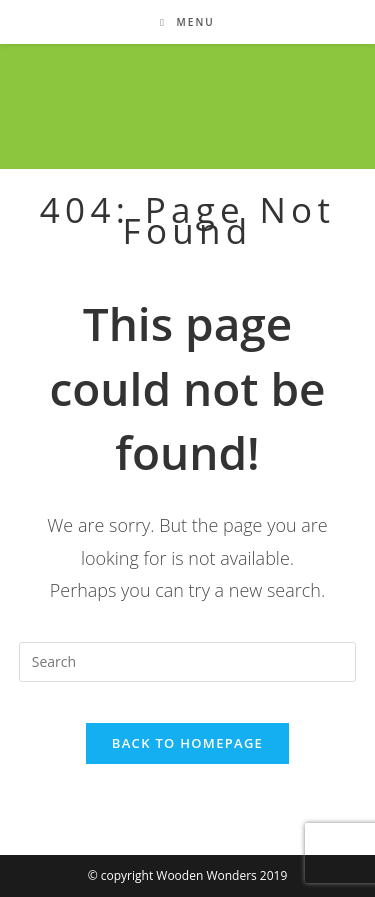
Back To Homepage (187, 743)
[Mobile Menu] (187, 22)
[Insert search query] (188, 662)
